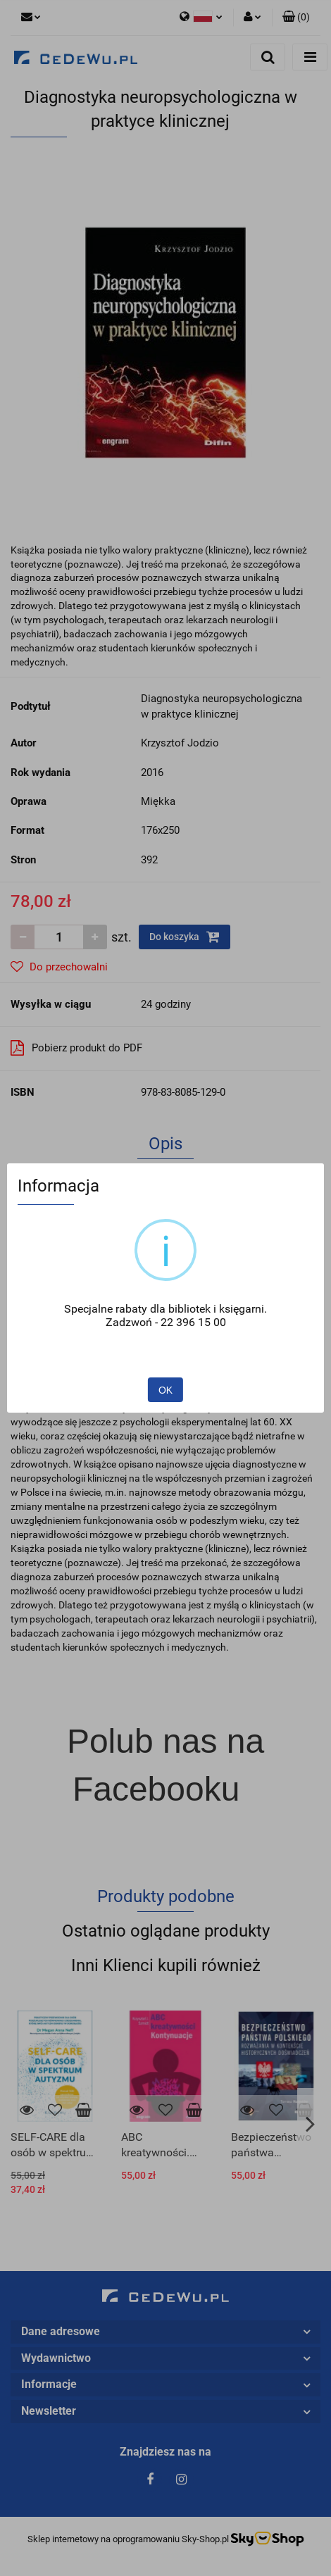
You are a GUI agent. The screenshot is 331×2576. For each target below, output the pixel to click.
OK (165, 1390)
